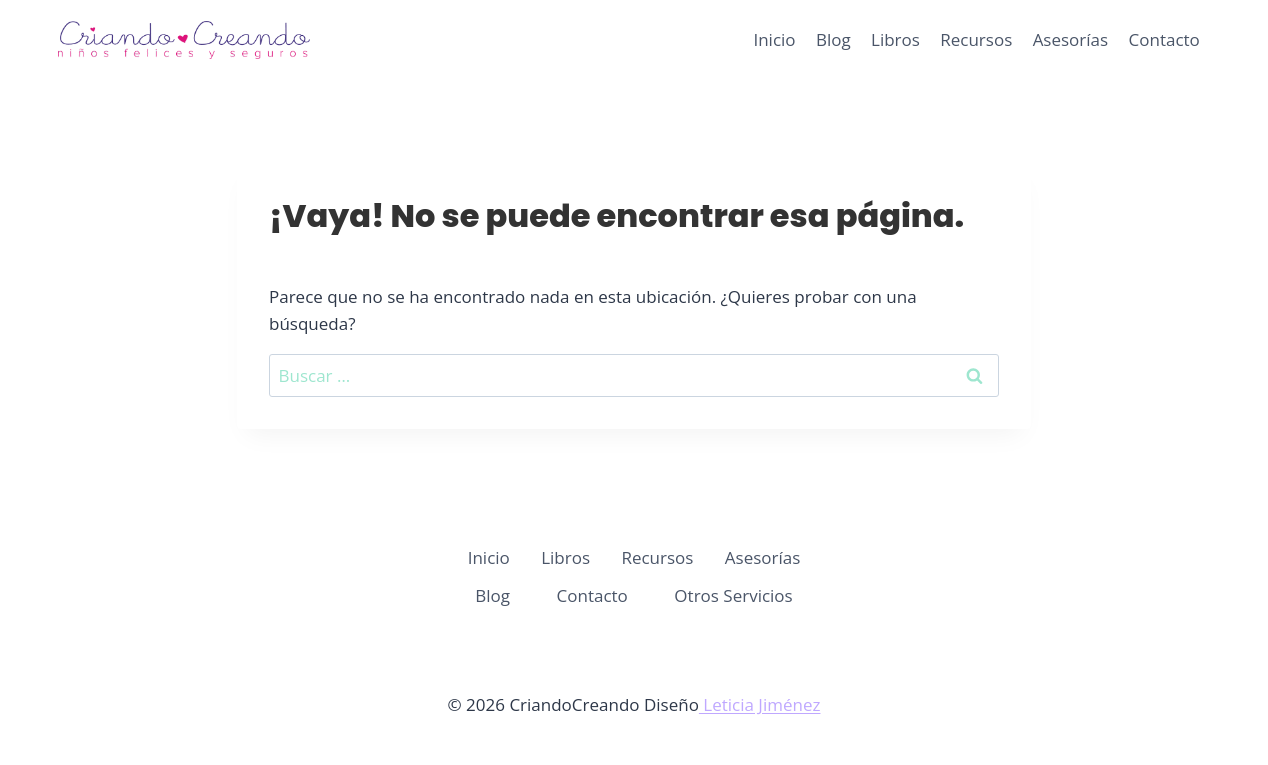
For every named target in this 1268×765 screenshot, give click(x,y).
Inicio (774, 39)
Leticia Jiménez (760, 704)
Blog (833, 39)
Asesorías (1071, 39)
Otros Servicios (733, 595)
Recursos (976, 39)
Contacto (1164, 39)
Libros (895, 39)
